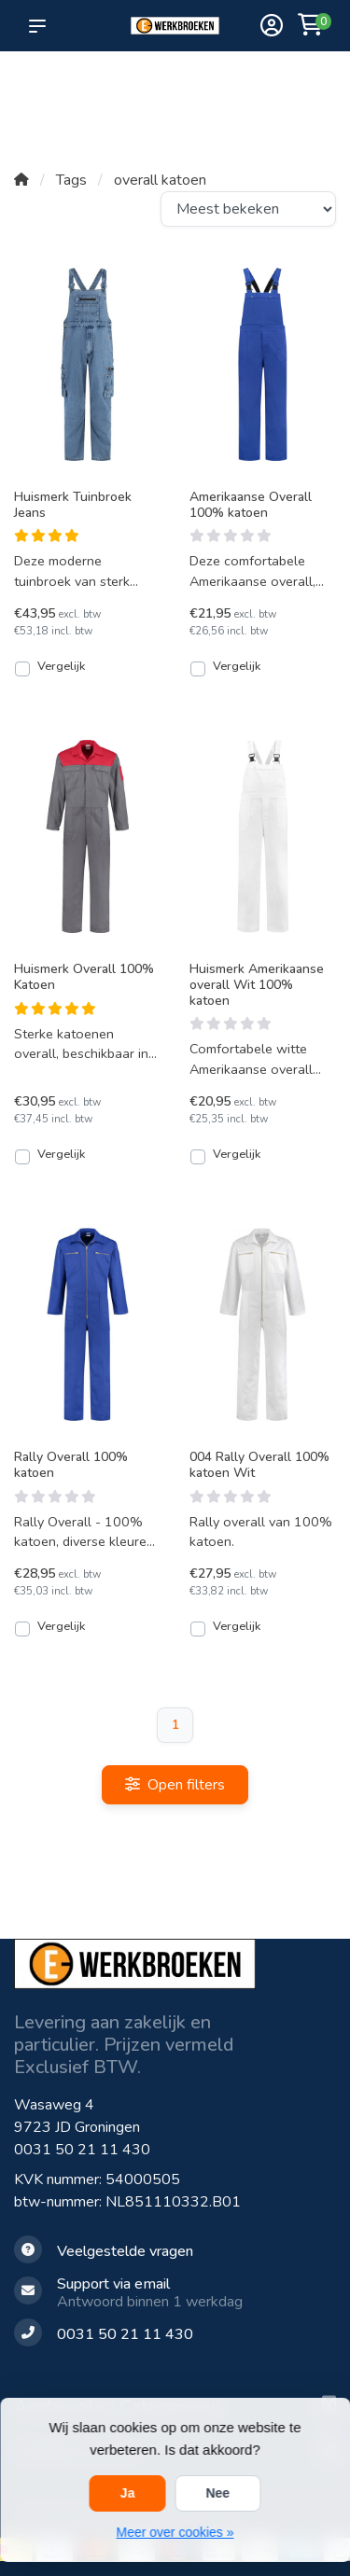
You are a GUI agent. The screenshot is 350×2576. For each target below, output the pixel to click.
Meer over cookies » (174, 2532)
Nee (217, 2492)
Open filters (175, 1785)
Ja (127, 2492)
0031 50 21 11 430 (82, 2149)
